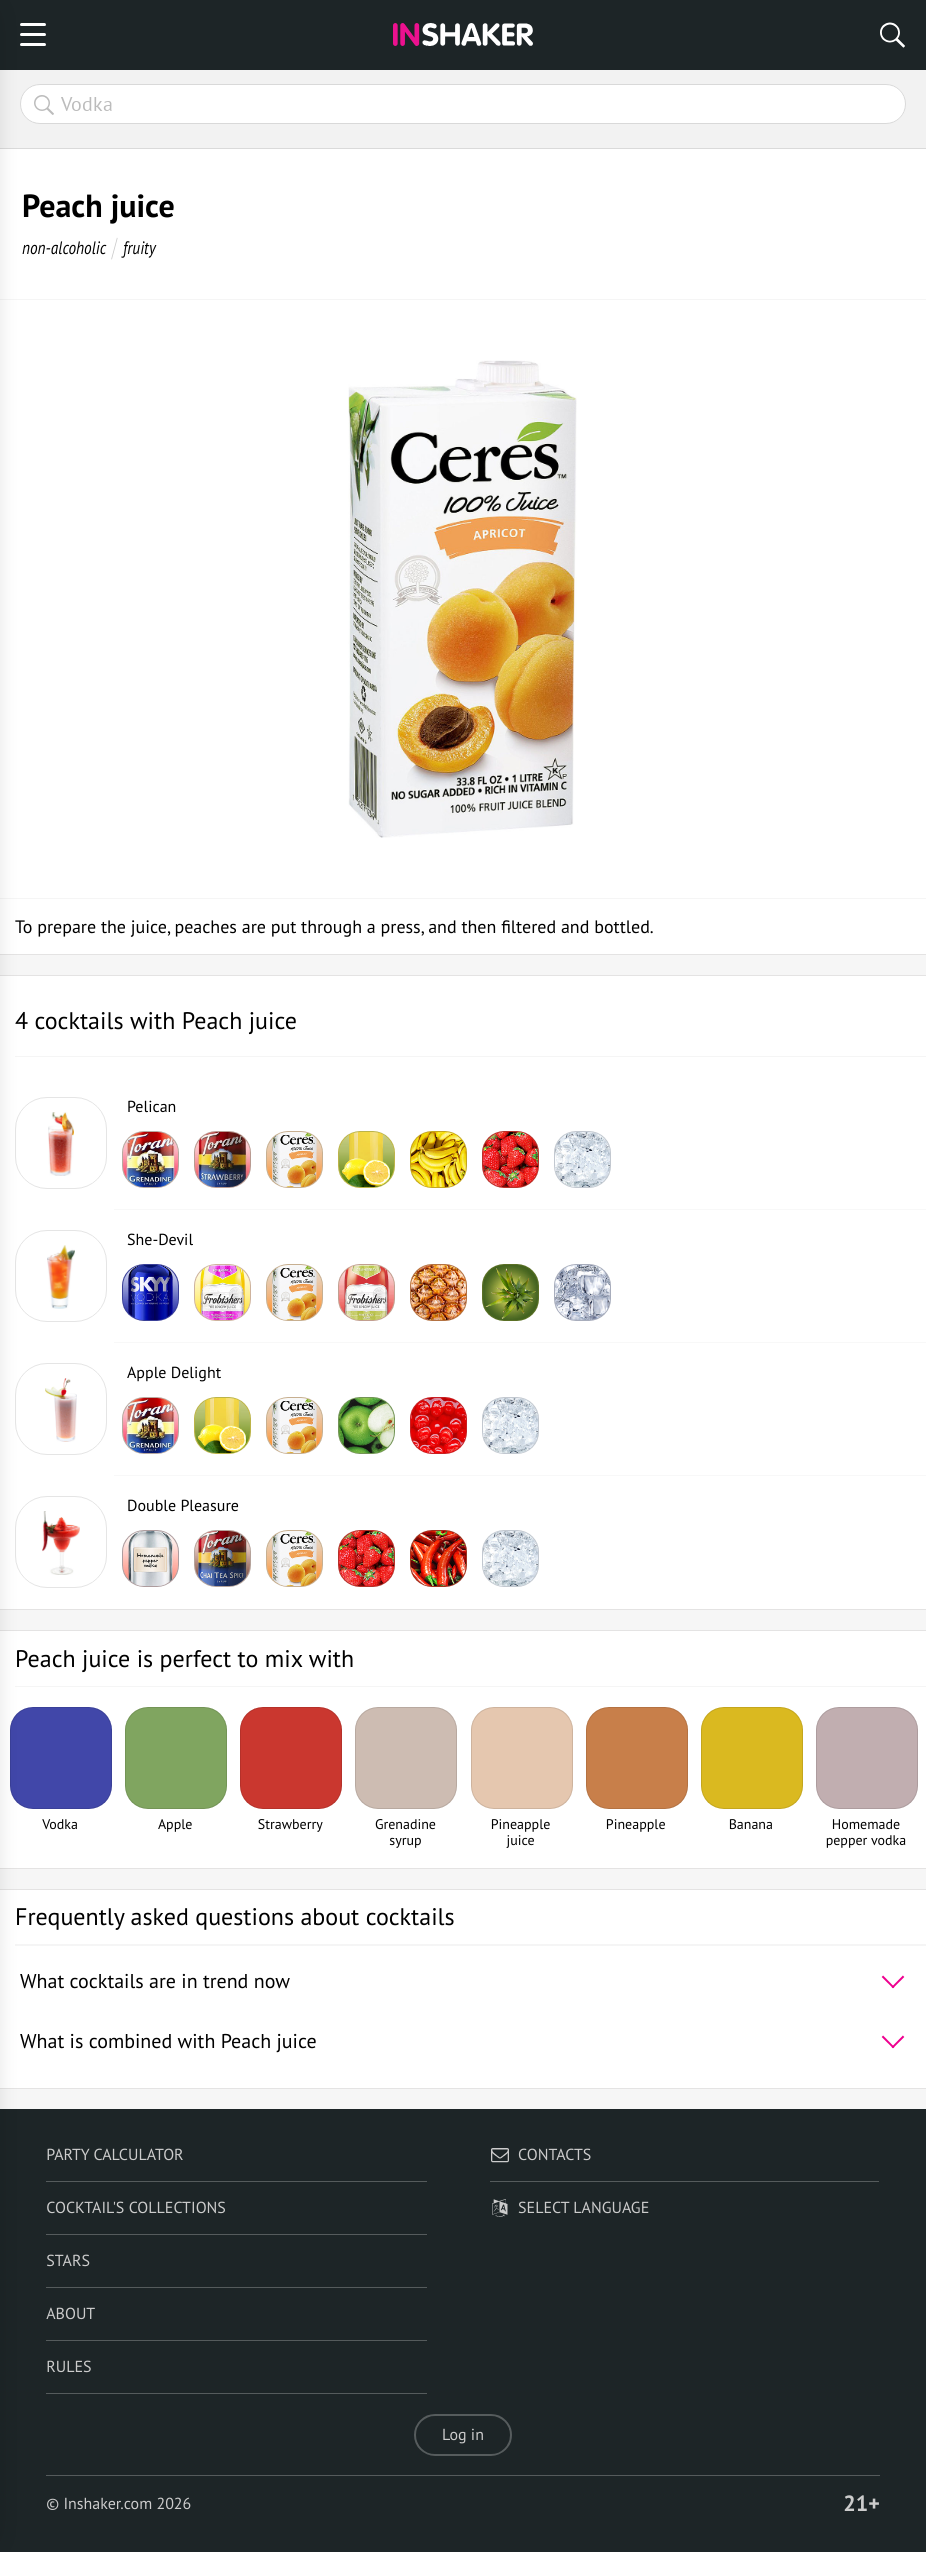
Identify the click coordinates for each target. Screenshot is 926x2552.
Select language (569, 2208)
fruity (139, 247)
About (70, 2314)
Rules (68, 2367)
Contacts (540, 2155)
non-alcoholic (64, 247)
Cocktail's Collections (136, 2208)
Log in (463, 2435)
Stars (68, 2261)
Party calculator (114, 2155)
